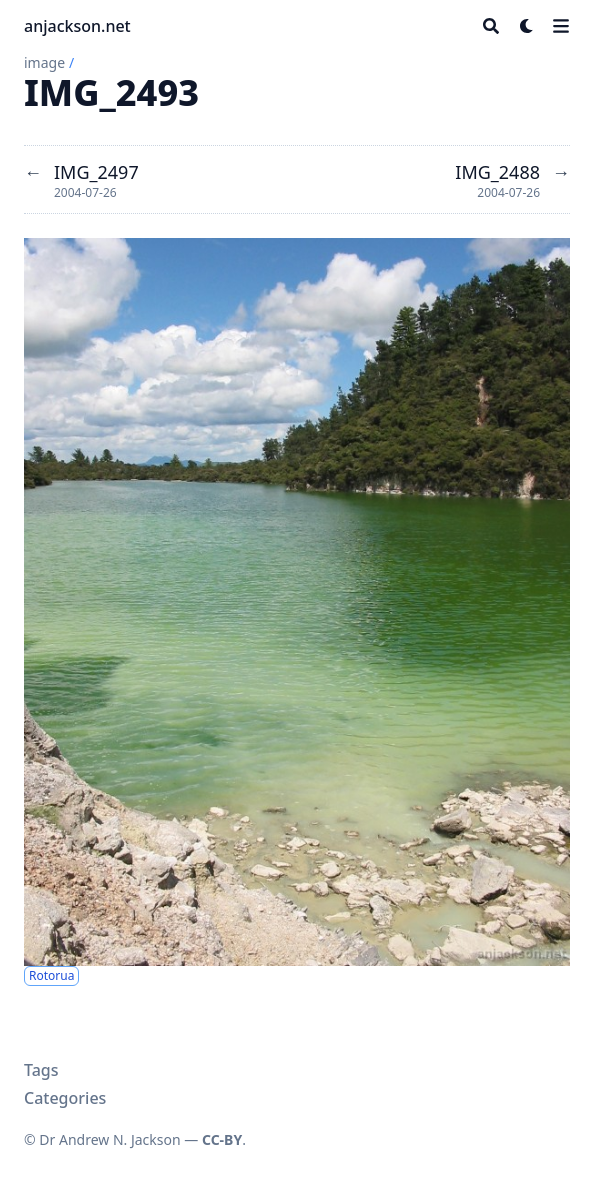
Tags (41, 1070)
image (44, 62)
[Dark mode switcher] (527, 26)
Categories (65, 1098)
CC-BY (222, 1139)
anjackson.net (77, 26)
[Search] (491, 26)
